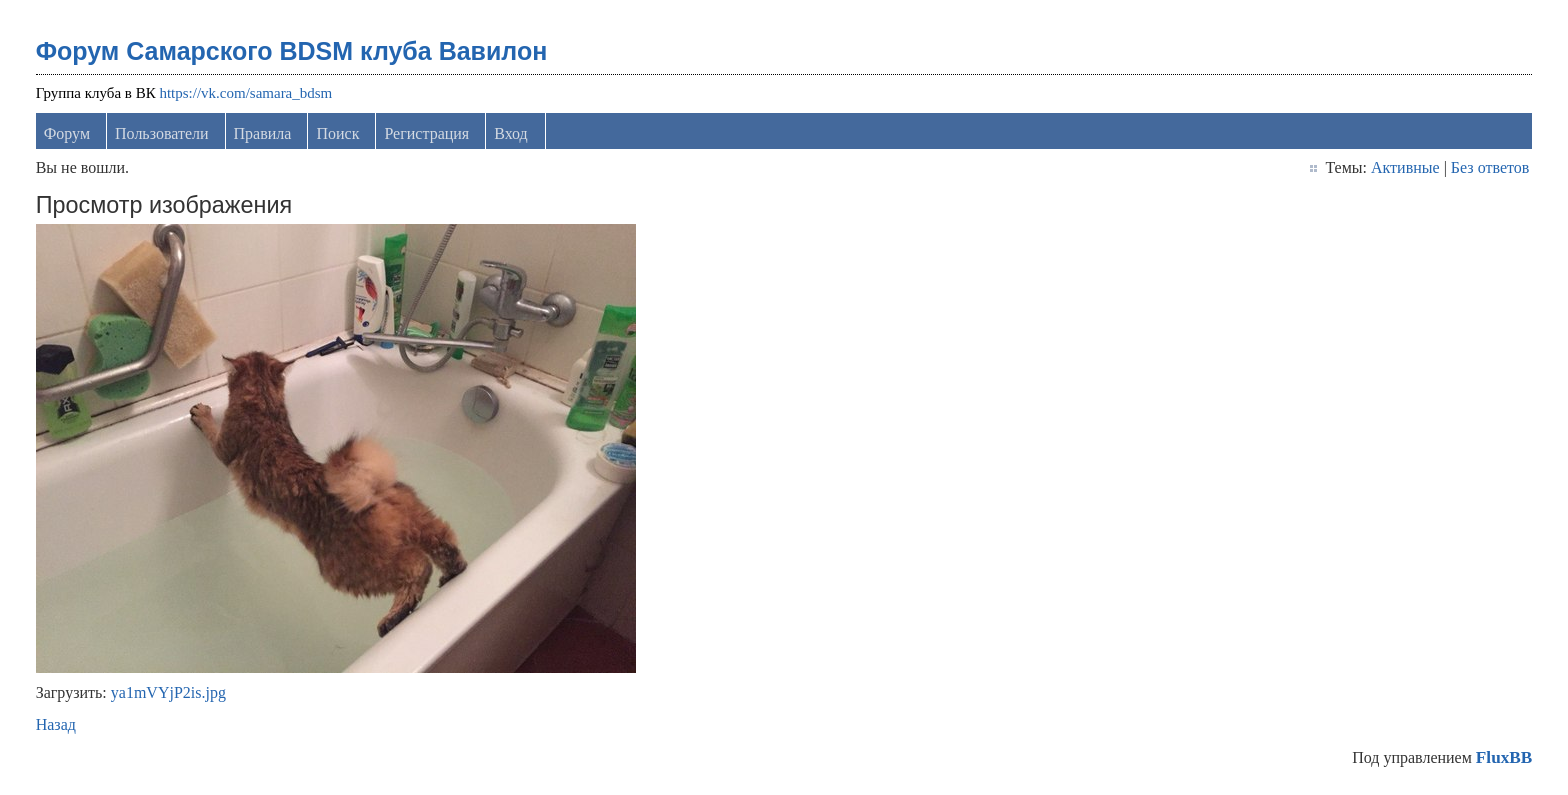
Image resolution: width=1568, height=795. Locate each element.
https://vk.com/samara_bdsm (245, 93)
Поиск (337, 133)
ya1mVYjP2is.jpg (168, 692)
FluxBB (1504, 757)
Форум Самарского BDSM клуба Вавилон (292, 51)
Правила (263, 133)
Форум (67, 133)
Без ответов (1490, 167)
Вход (511, 133)
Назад (56, 724)
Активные (1405, 167)
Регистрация (426, 133)
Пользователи (162, 133)
